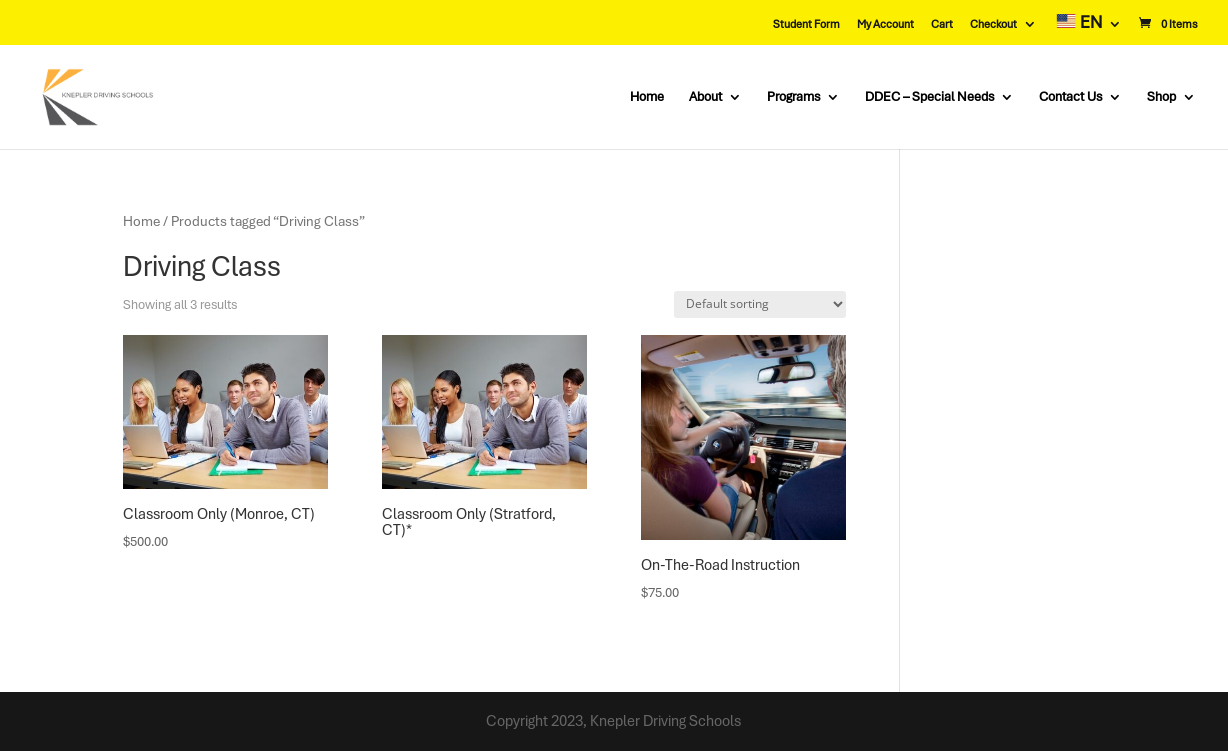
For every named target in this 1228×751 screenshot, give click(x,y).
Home (647, 97)
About (705, 97)
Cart (942, 24)
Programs (793, 97)
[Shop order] (760, 304)
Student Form (806, 24)
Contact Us (1070, 97)
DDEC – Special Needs (929, 97)
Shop (1161, 97)
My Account (885, 24)
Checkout (993, 24)
